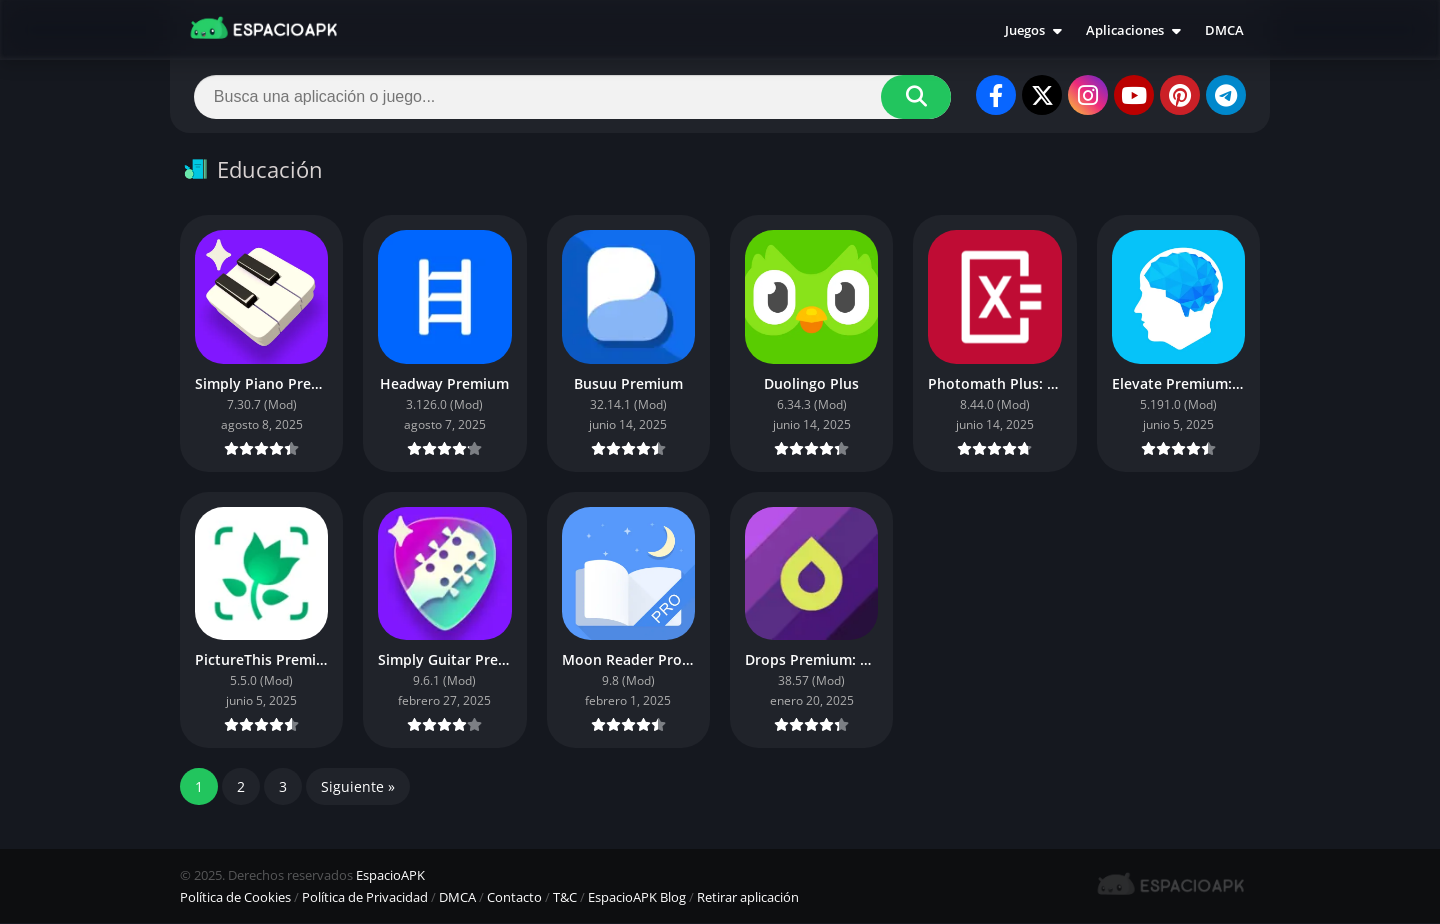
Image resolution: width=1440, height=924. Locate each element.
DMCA (1224, 30)
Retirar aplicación (748, 898)
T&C (565, 898)
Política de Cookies (235, 898)
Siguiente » (358, 787)
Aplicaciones (1125, 30)
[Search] (572, 97)
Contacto (514, 898)
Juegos (1025, 30)
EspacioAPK (390, 876)
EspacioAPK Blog (637, 898)
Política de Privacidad (365, 898)
